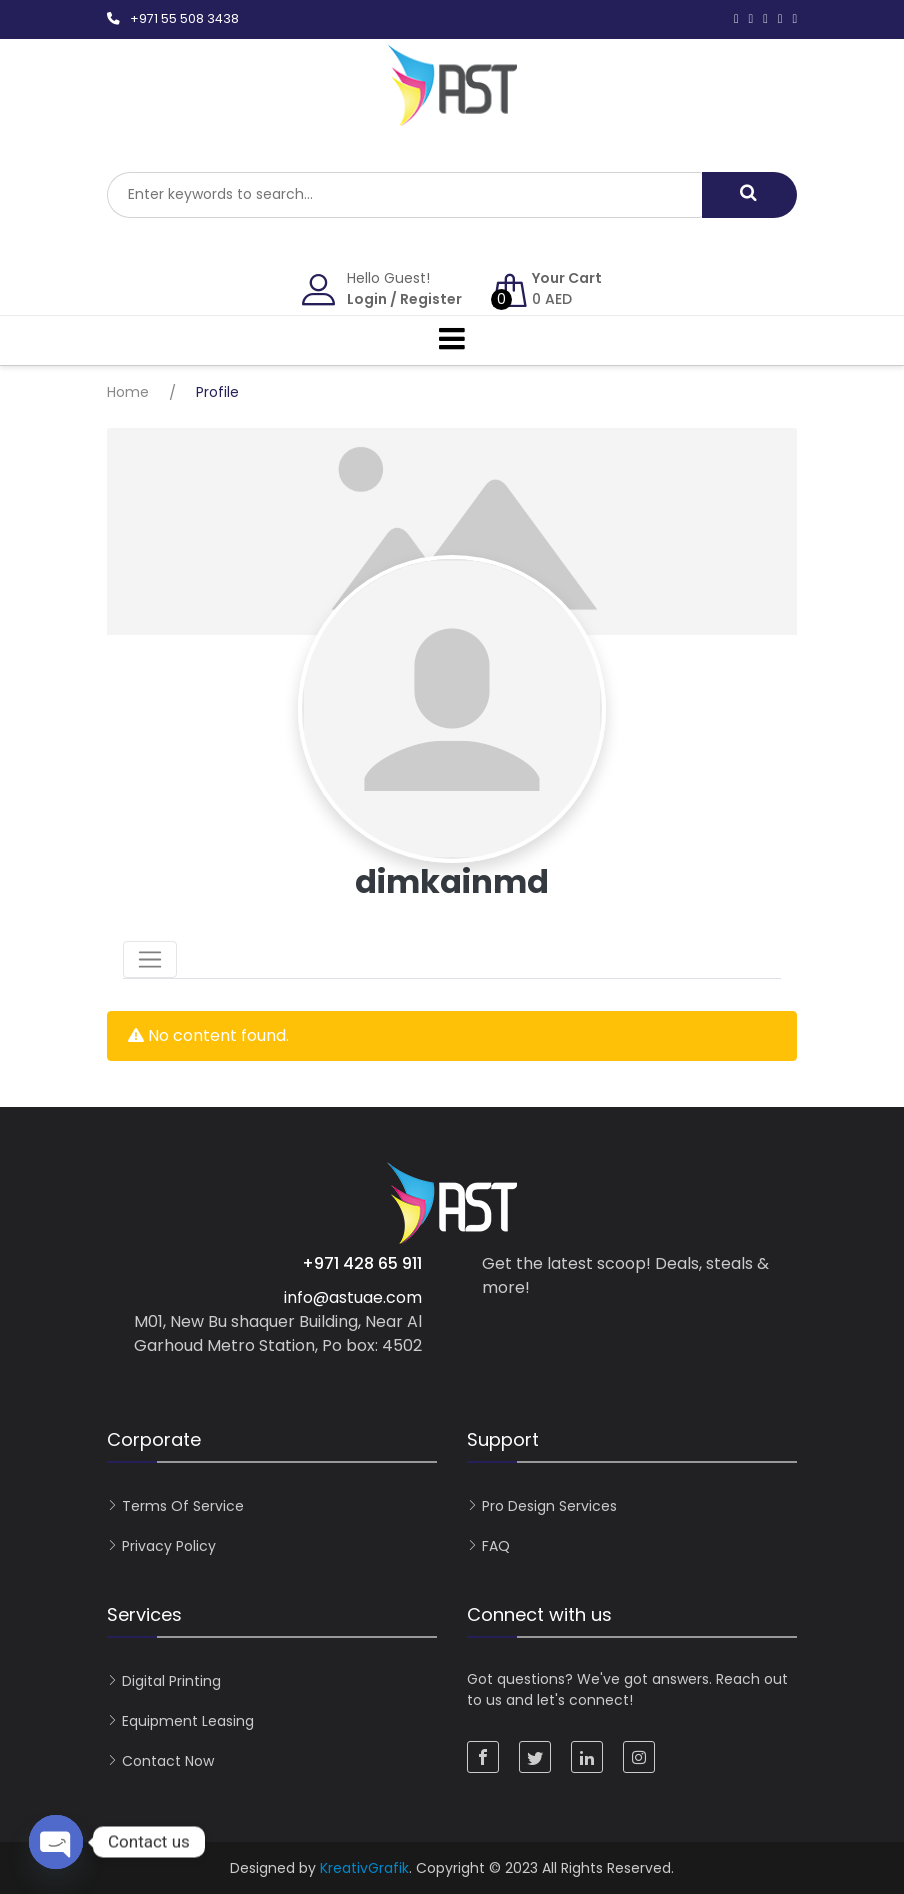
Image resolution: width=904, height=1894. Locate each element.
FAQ (496, 1546)
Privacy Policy (169, 1546)
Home (128, 392)
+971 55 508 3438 (184, 18)
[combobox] (404, 195)
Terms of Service (183, 1506)
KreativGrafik (364, 1868)
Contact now (168, 1761)
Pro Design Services (549, 1506)
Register (431, 299)
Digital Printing (171, 1681)
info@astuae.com (353, 1297)
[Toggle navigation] (150, 960)
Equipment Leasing (188, 1721)
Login (367, 299)
